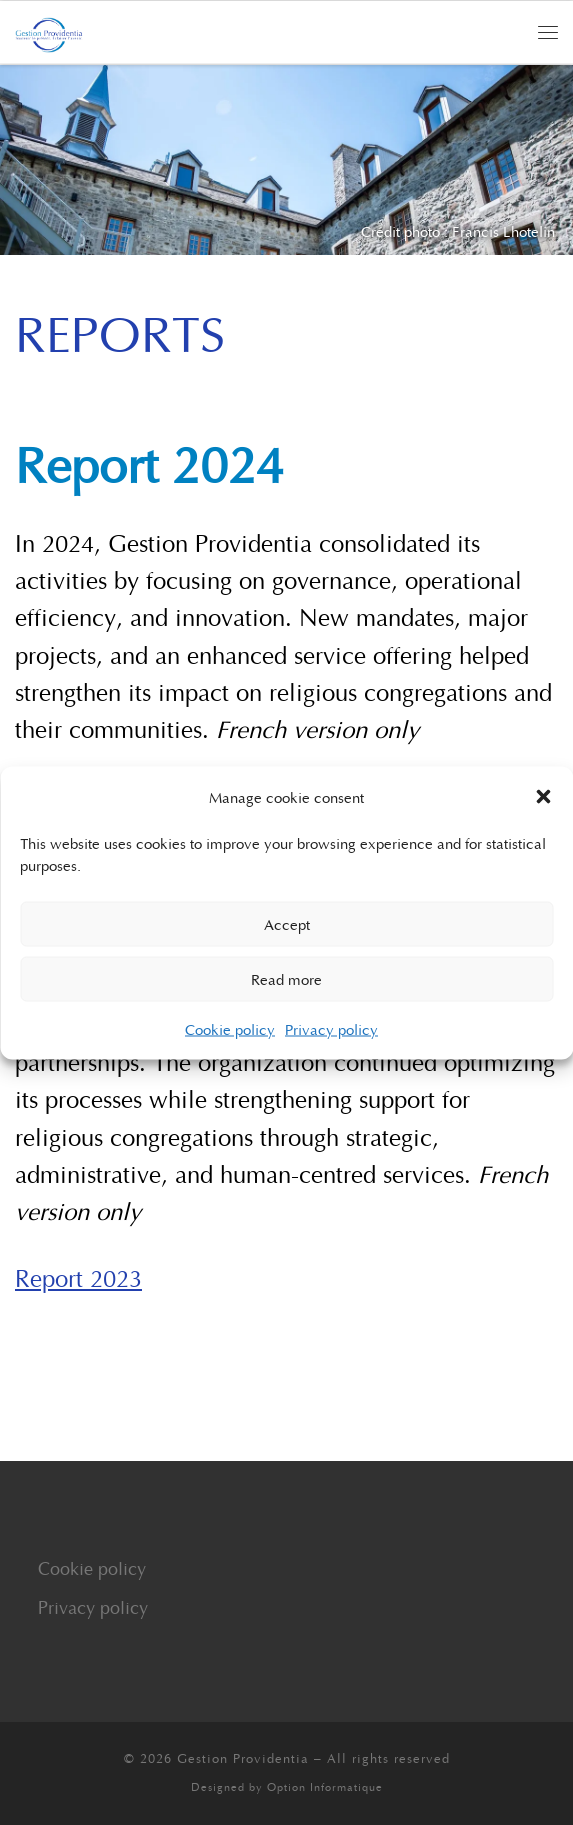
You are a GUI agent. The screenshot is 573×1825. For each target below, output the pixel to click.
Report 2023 (78, 1277)
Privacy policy (331, 1028)
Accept (287, 924)
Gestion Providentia (243, 1758)
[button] (543, 796)
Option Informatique (325, 1786)
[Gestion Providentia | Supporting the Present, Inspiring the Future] (49, 32)
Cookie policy (230, 1028)
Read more (286, 979)
